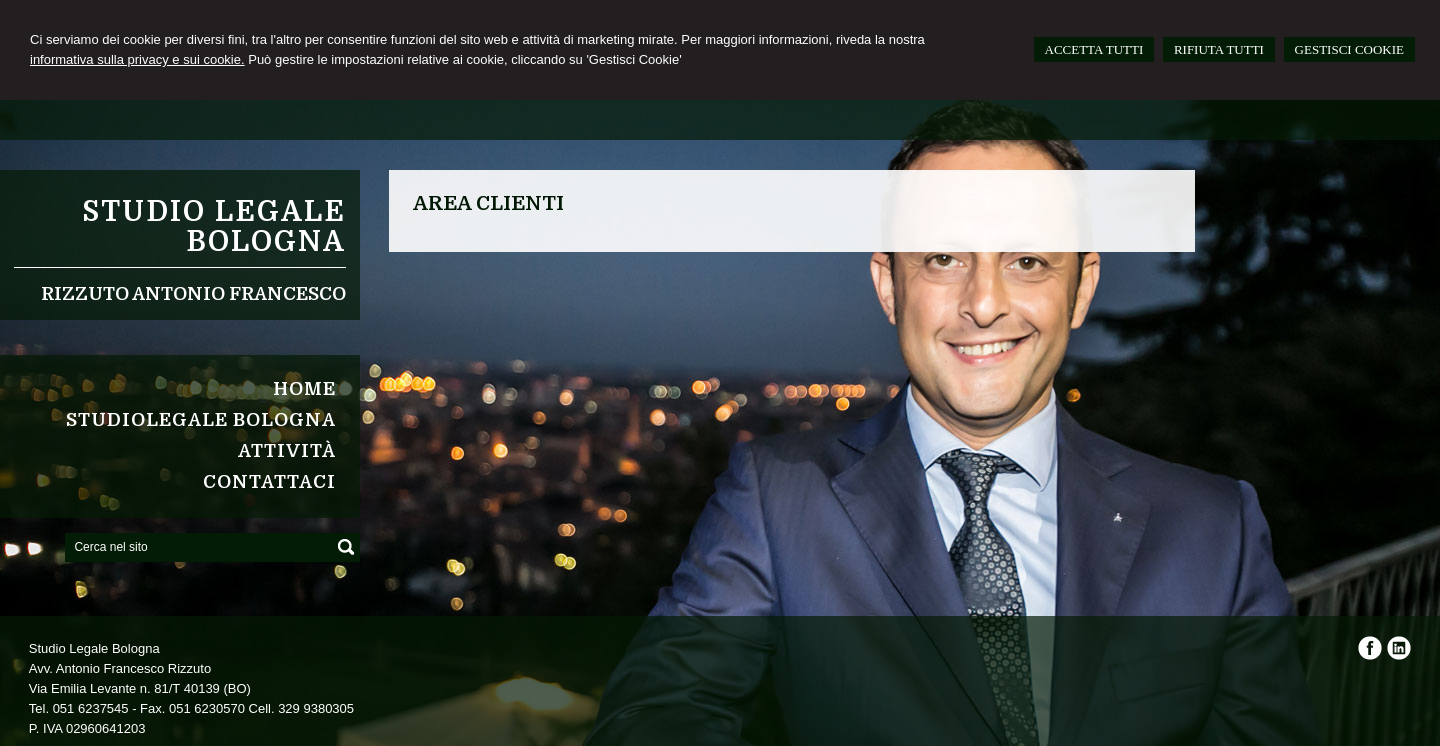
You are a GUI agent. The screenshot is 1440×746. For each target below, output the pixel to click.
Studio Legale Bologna (214, 227)
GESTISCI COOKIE (1349, 49)
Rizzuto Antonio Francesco (193, 294)
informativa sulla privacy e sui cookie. (137, 59)
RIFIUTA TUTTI (1219, 49)
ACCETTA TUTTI (1094, 49)
